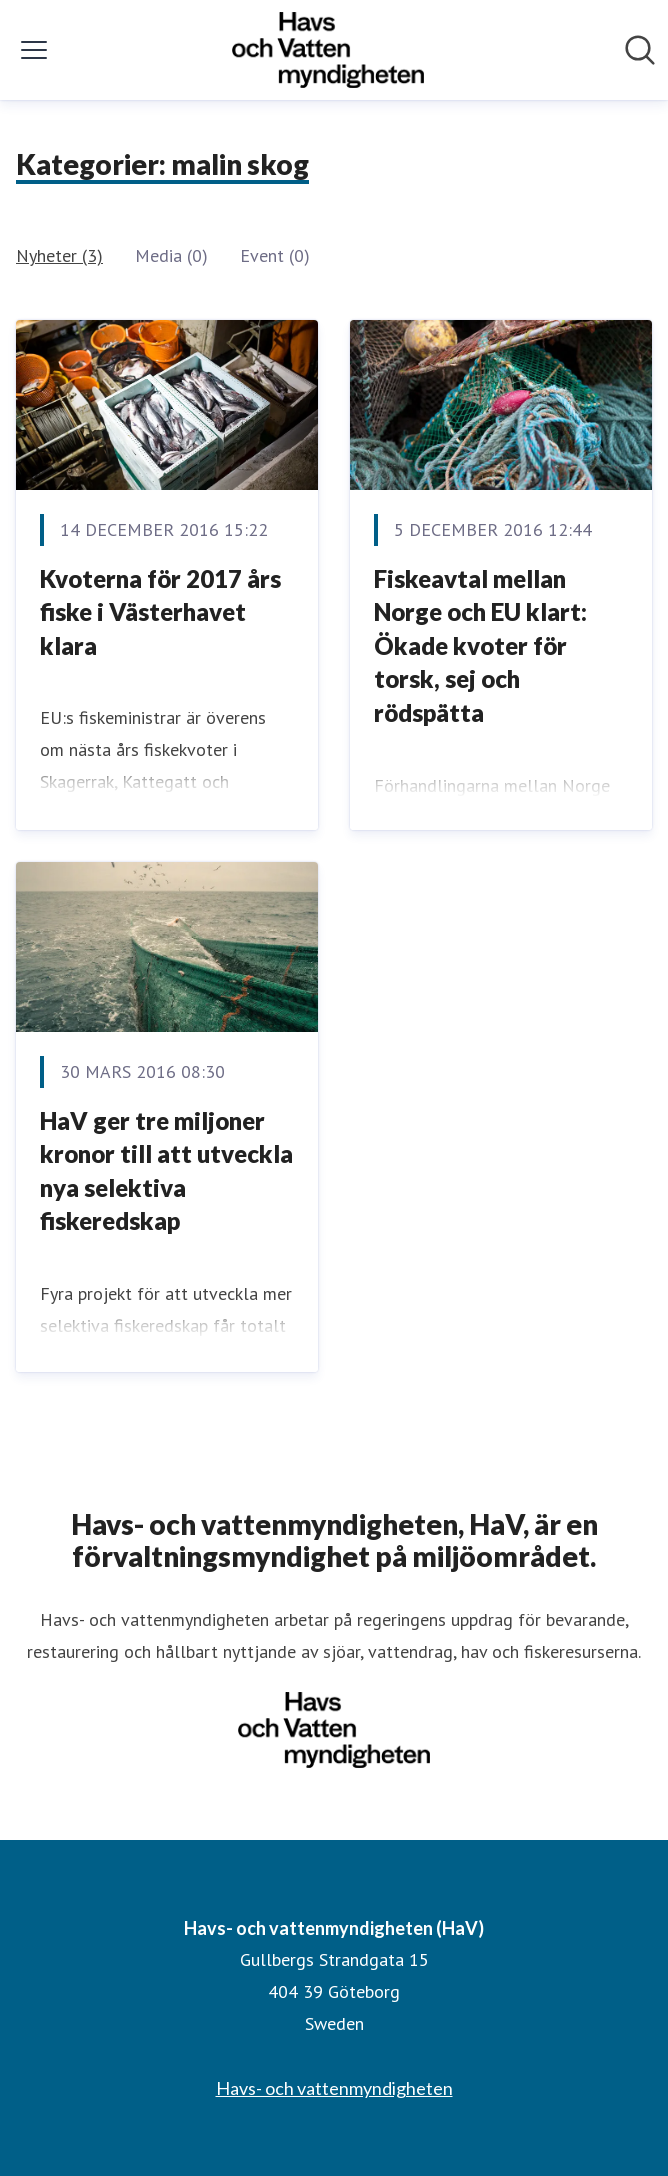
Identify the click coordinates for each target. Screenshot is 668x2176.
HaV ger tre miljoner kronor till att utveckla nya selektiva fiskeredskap (166, 1171)
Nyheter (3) (59, 255)
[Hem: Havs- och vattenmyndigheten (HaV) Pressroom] (328, 50)
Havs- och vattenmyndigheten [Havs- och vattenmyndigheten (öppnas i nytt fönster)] (334, 2088)
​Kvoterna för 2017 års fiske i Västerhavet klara (160, 612)
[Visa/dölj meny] (34, 50)
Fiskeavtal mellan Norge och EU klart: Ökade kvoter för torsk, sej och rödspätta (480, 645)
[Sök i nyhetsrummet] (640, 50)
